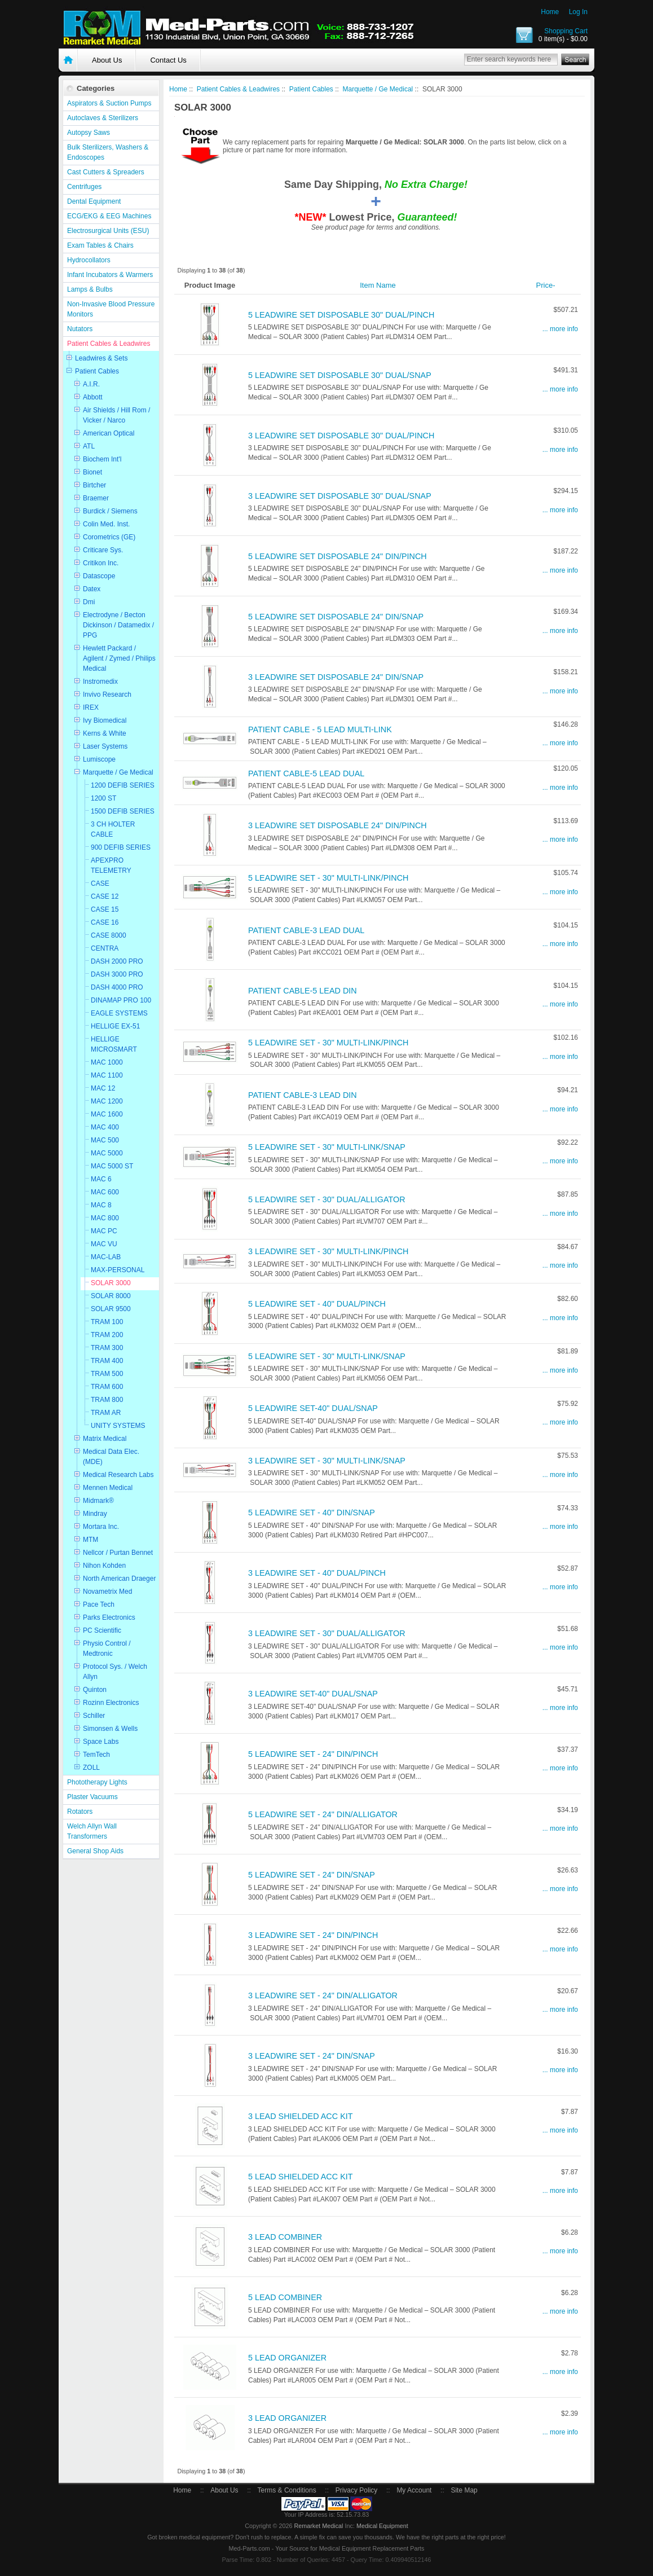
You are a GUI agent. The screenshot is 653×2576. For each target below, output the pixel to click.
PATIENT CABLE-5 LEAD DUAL (306, 773)
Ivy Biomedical (104, 720)
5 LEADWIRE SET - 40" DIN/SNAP (311, 1512)
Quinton (95, 1690)
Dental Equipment (94, 201)
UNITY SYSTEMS (118, 1426)
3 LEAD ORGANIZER (287, 2418)
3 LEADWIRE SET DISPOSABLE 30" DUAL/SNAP (339, 495)
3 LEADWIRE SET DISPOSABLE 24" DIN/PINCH (337, 825)
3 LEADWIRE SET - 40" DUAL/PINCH (317, 1572)
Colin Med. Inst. (106, 524)
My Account (413, 2490)
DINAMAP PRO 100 (121, 1000)
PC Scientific (102, 1630)
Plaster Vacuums (92, 1797)
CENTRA (104, 948)
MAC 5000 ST (112, 1166)
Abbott (93, 397)
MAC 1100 (107, 1075)
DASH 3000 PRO (117, 974)
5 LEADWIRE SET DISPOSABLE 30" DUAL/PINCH (341, 314)
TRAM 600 (107, 1387)
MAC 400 (105, 1127)
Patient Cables (97, 371)
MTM (90, 1540)
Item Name (378, 285)
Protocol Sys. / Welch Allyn (115, 1672)
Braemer (96, 498)
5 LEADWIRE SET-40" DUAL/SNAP (313, 1408)
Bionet (92, 472)
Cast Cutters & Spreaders (105, 172)
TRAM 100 (107, 1322)
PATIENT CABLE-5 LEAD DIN (302, 990)
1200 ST (103, 798)
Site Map (464, 2490)
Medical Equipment (382, 2525)
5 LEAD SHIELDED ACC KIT (300, 2176)
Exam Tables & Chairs (100, 245)
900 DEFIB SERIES (121, 847)
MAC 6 (101, 1179)
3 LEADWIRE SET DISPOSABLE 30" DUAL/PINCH (341, 435)
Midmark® (98, 1501)
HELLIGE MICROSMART (114, 1044)
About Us (107, 60)
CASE (100, 883)
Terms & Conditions (287, 2490)
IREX (91, 707)
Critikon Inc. (100, 563)
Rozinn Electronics (111, 1703)
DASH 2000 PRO (117, 961)
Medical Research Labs (118, 1475)
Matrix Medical (104, 1439)
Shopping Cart (566, 31)
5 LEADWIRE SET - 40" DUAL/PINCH (317, 1303)
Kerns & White (104, 733)
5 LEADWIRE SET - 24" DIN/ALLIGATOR (323, 1814)
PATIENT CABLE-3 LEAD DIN (302, 1095)
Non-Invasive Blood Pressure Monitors (111, 309)
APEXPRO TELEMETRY (111, 865)
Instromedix (100, 681)
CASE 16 (104, 922)
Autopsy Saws (88, 133)
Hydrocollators (89, 260)
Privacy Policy (357, 2490)
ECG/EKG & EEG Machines (109, 216)
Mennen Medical (108, 1488)
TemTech (96, 1755)
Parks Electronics (109, 1617)
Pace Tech (98, 1604)
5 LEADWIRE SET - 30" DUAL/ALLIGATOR (326, 1199)
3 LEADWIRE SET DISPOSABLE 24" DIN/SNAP (335, 677)
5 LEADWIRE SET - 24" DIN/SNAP (311, 1874)
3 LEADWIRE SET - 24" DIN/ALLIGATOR (323, 1995)
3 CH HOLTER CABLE (113, 829)
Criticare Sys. (103, 550)
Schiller (94, 1716)
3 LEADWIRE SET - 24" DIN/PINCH (313, 1935)
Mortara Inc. (101, 1527)
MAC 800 (105, 1218)
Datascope (99, 576)
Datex (91, 589)
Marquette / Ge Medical (118, 772)
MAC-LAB (106, 1257)
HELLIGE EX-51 (115, 1026)
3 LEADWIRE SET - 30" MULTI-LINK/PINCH (328, 1251)
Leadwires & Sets (101, 358)
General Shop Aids (95, 1851)
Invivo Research (107, 694)
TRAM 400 (107, 1361)
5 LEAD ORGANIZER (287, 2357)
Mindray (95, 1514)
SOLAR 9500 (111, 1309)
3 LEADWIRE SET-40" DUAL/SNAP (313, 1693)
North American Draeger (119, 1578)
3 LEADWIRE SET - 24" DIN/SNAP (311, 2055)
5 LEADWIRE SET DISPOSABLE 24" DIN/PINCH (337, 556)
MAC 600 (105, 1192)
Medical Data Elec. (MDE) (111, 1457)
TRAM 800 (107, 1400)
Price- (545, 285)
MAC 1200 (107, 1101)
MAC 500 (105, 1140)
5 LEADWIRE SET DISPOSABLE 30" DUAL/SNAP (339, 375)
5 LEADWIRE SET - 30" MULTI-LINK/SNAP (326, 1146)
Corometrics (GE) (109, 537)
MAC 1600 (107, 1114)
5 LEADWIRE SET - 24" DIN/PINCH (313, 1754)
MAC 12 (103, 1088)
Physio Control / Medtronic (107, 1648)
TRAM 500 (107, 1374)
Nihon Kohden (104, 1566)
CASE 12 (104, 896)
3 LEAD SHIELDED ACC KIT (300, 2116)
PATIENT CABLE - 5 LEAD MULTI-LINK (320, 729)
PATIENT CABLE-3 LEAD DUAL (306, 930)
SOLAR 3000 (111, 1283)
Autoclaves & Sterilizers (102, 118)
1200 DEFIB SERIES (123, 785)
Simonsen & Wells (110, 1729)
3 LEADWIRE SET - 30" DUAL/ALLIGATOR (326, 1633)
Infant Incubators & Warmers (110, 275)
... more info (560, 329)
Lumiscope (99, 759)
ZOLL (91, 1767)
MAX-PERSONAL (117, 1270)
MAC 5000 (107, 1153)
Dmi (89, 602)
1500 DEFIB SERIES (123, 811)
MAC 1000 (107, 1062)
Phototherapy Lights (97, 1782)
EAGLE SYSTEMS (119, 1013)
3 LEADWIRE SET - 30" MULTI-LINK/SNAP (326, 1460)
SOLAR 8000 (111, 1296)
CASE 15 (104, 909)
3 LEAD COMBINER (285, 2236)
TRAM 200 (107, 1335)
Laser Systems (105, 746)
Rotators (79, 1811)
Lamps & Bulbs (90, 289)
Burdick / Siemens (110, 511)
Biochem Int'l (102, 459)
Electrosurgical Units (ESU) (108, 231)
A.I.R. (91, 384)
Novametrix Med (107, 1591)
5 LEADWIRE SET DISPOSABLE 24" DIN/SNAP (335, 616)
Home (550, 12)
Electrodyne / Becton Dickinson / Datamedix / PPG (118, 625)
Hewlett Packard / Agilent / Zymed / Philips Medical (119, 658)
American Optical (108, 433)
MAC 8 (101, 1205)
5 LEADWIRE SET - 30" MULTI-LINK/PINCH (328, 877)
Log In (578, 12)
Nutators (79, 329)
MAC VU (104, 1244)
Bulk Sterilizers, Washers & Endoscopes (107, 152)
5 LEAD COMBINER (285, 2297)
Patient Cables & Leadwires (108, 344)
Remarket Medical (318, 2525)
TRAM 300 (107, 1348)
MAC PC (104, 1231)
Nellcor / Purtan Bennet (118, 1553)
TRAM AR (106, 1413)
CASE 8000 (108, 935)
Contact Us (168, 60)
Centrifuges (84, 187)
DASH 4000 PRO (117, 987)
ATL (89, 446)
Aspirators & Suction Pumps (109, 103)
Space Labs (100, 1742)
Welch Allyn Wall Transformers (92, 1831)
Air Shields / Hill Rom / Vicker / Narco (116, 415)
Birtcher (94, 485)
